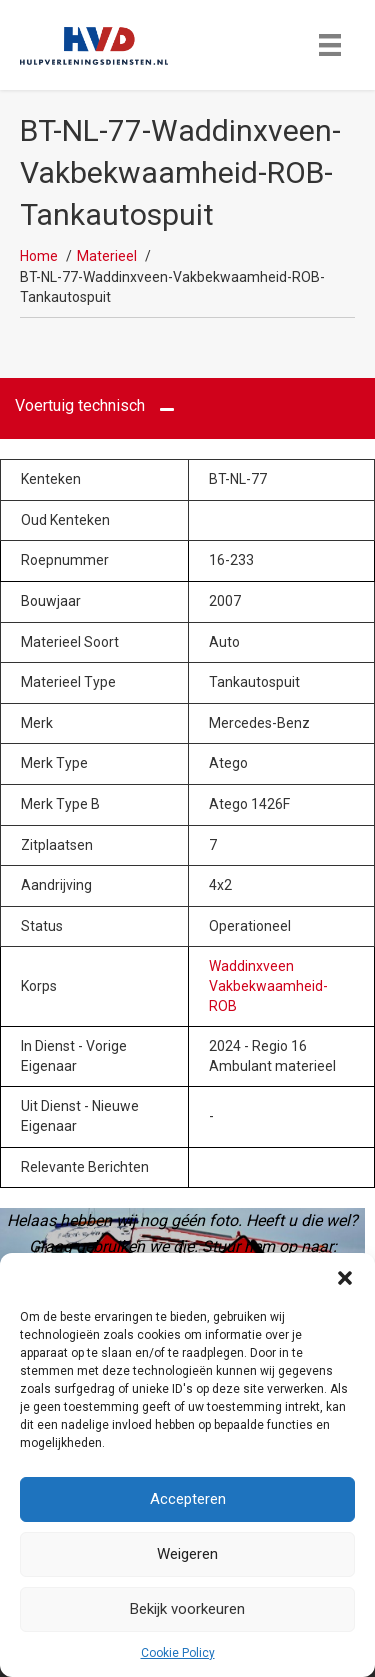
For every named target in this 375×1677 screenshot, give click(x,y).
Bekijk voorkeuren (187, 1609)
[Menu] (330, 45)
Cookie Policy (178, 1653)
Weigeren (187, 1554)
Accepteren (188, 1499)
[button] (345, 1278)
